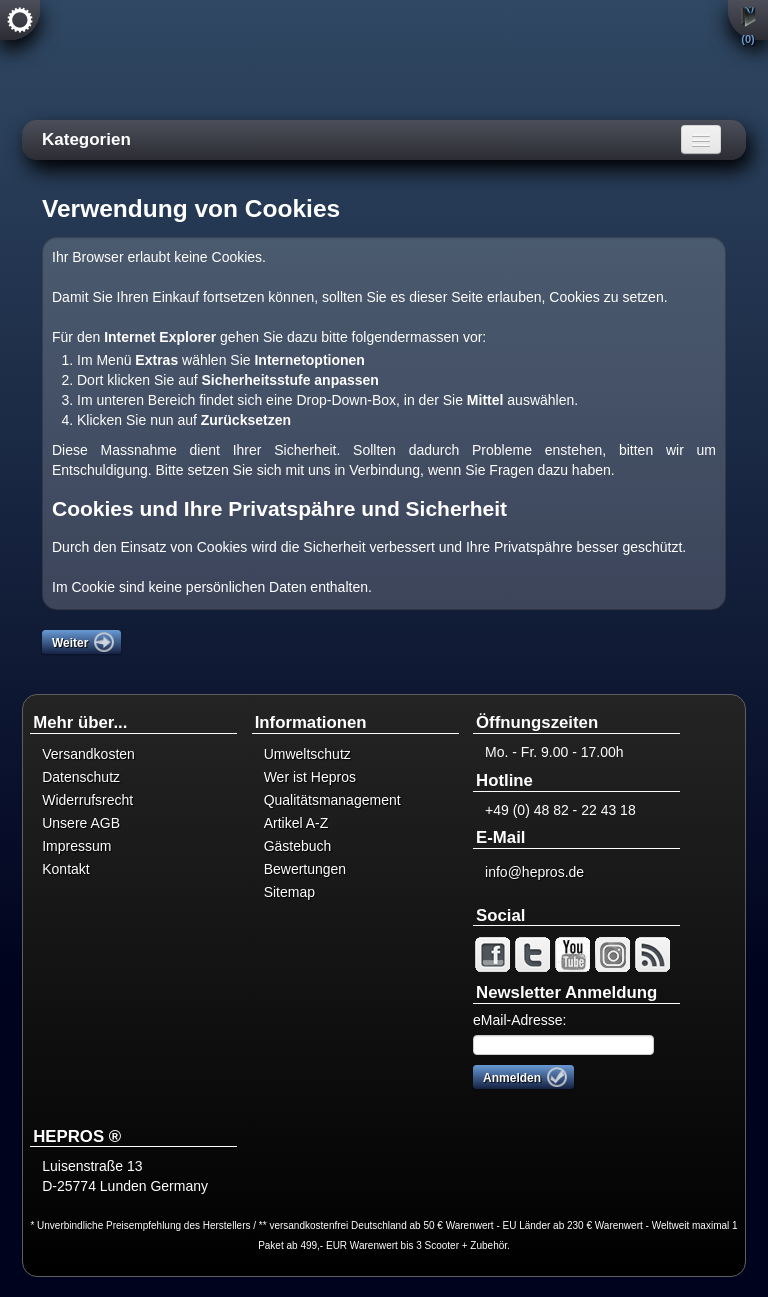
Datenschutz (81, 777)
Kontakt (65, 869)
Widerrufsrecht (87, 800)
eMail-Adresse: (519, 1020)
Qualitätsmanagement (332, 800)
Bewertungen (305, 869)
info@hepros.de (534, 872)
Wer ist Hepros (310, 777)
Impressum (76, 846)
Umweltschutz (307, 754)
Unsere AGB (81, 823)
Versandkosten (88, 754)
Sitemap (289, 892)
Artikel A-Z (296, 823)
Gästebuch (298, 846)
